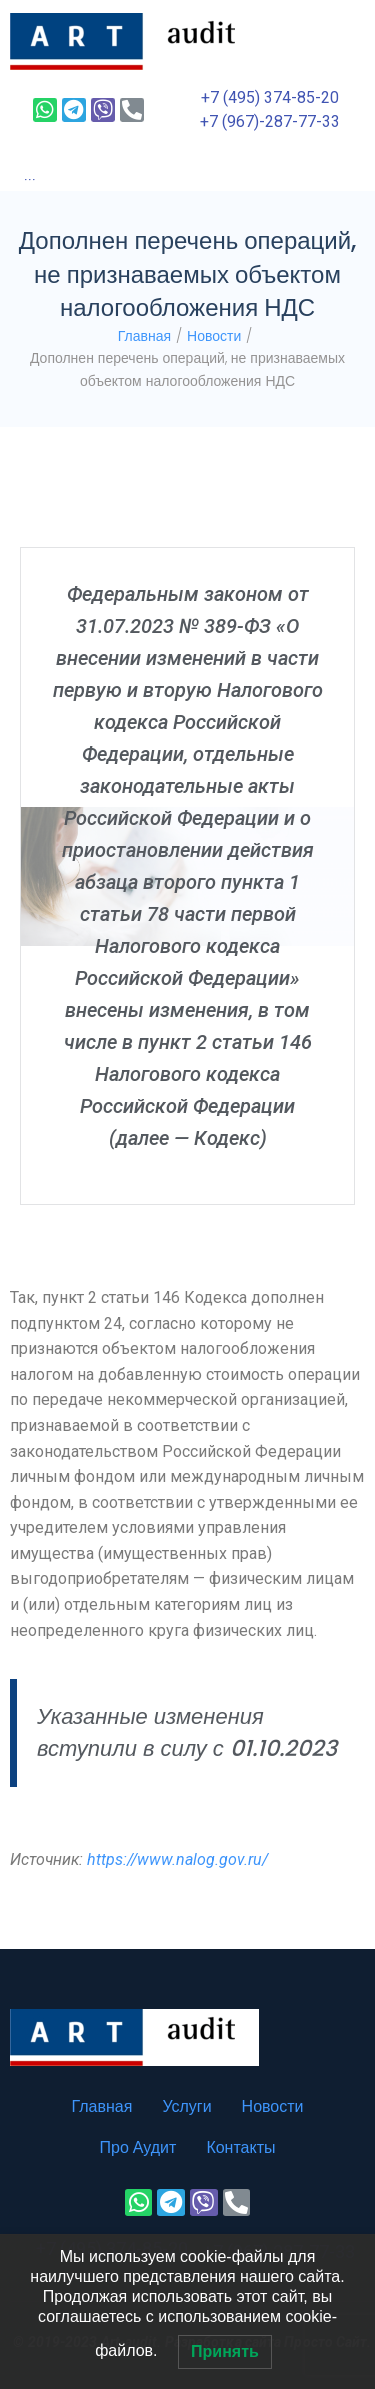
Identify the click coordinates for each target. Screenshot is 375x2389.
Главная (144, 336)
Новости (214, 336)
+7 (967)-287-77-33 (270, 121)
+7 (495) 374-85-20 (270, 97)
